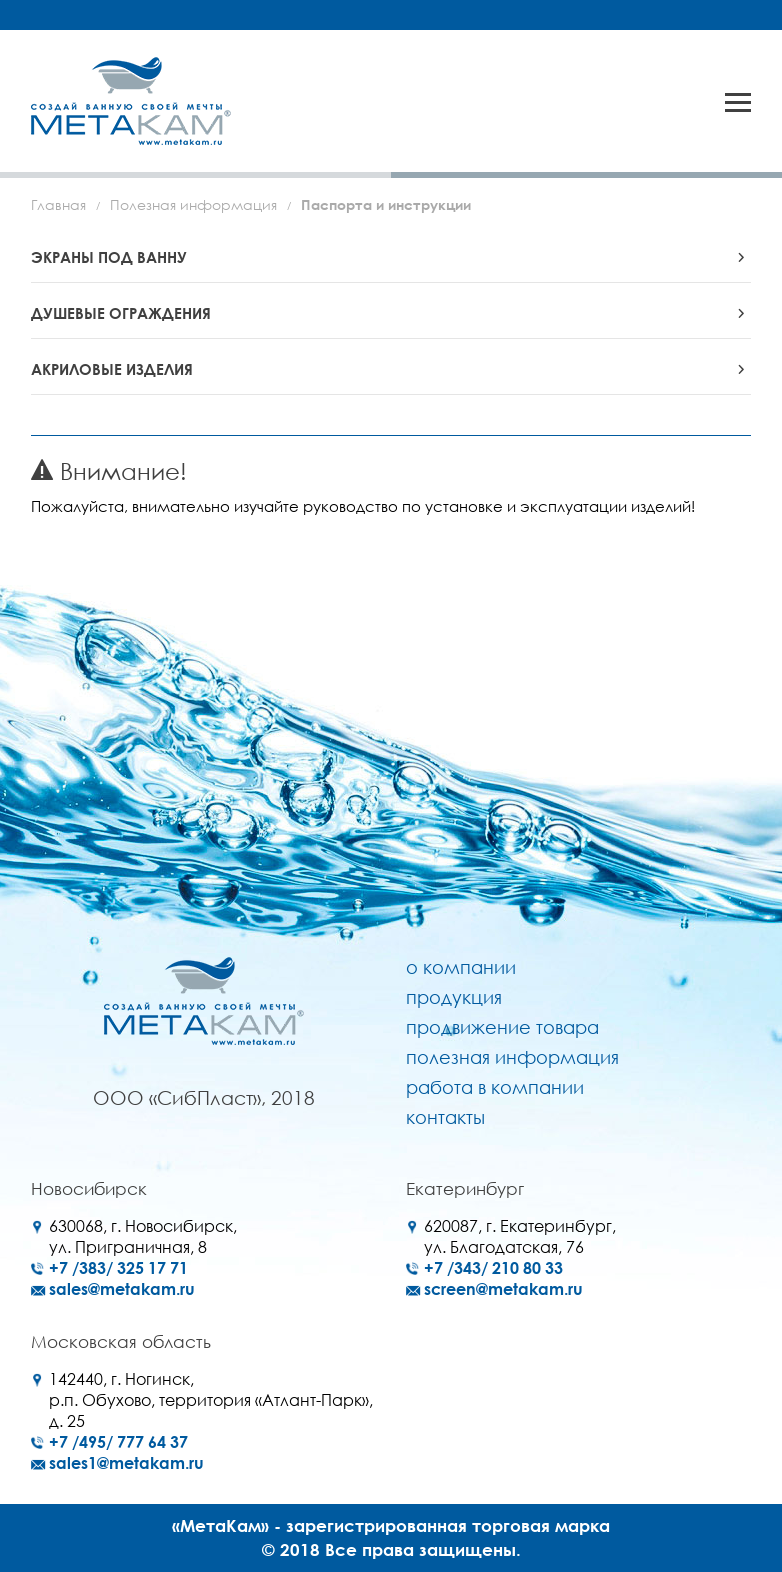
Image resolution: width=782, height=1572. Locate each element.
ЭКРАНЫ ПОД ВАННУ (109, 257)
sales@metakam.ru (122, 1289)
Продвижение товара (502, 1027)
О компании (461, 967)
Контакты (445, 1117)
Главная (58, 204)
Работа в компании (495, 1087)
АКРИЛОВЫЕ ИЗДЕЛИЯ (112, 369)
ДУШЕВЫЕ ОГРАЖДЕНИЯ (121, 313)
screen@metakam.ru (503, 1289)
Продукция (454, 997)
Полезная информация (193, 204)
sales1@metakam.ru (126, 1463)
